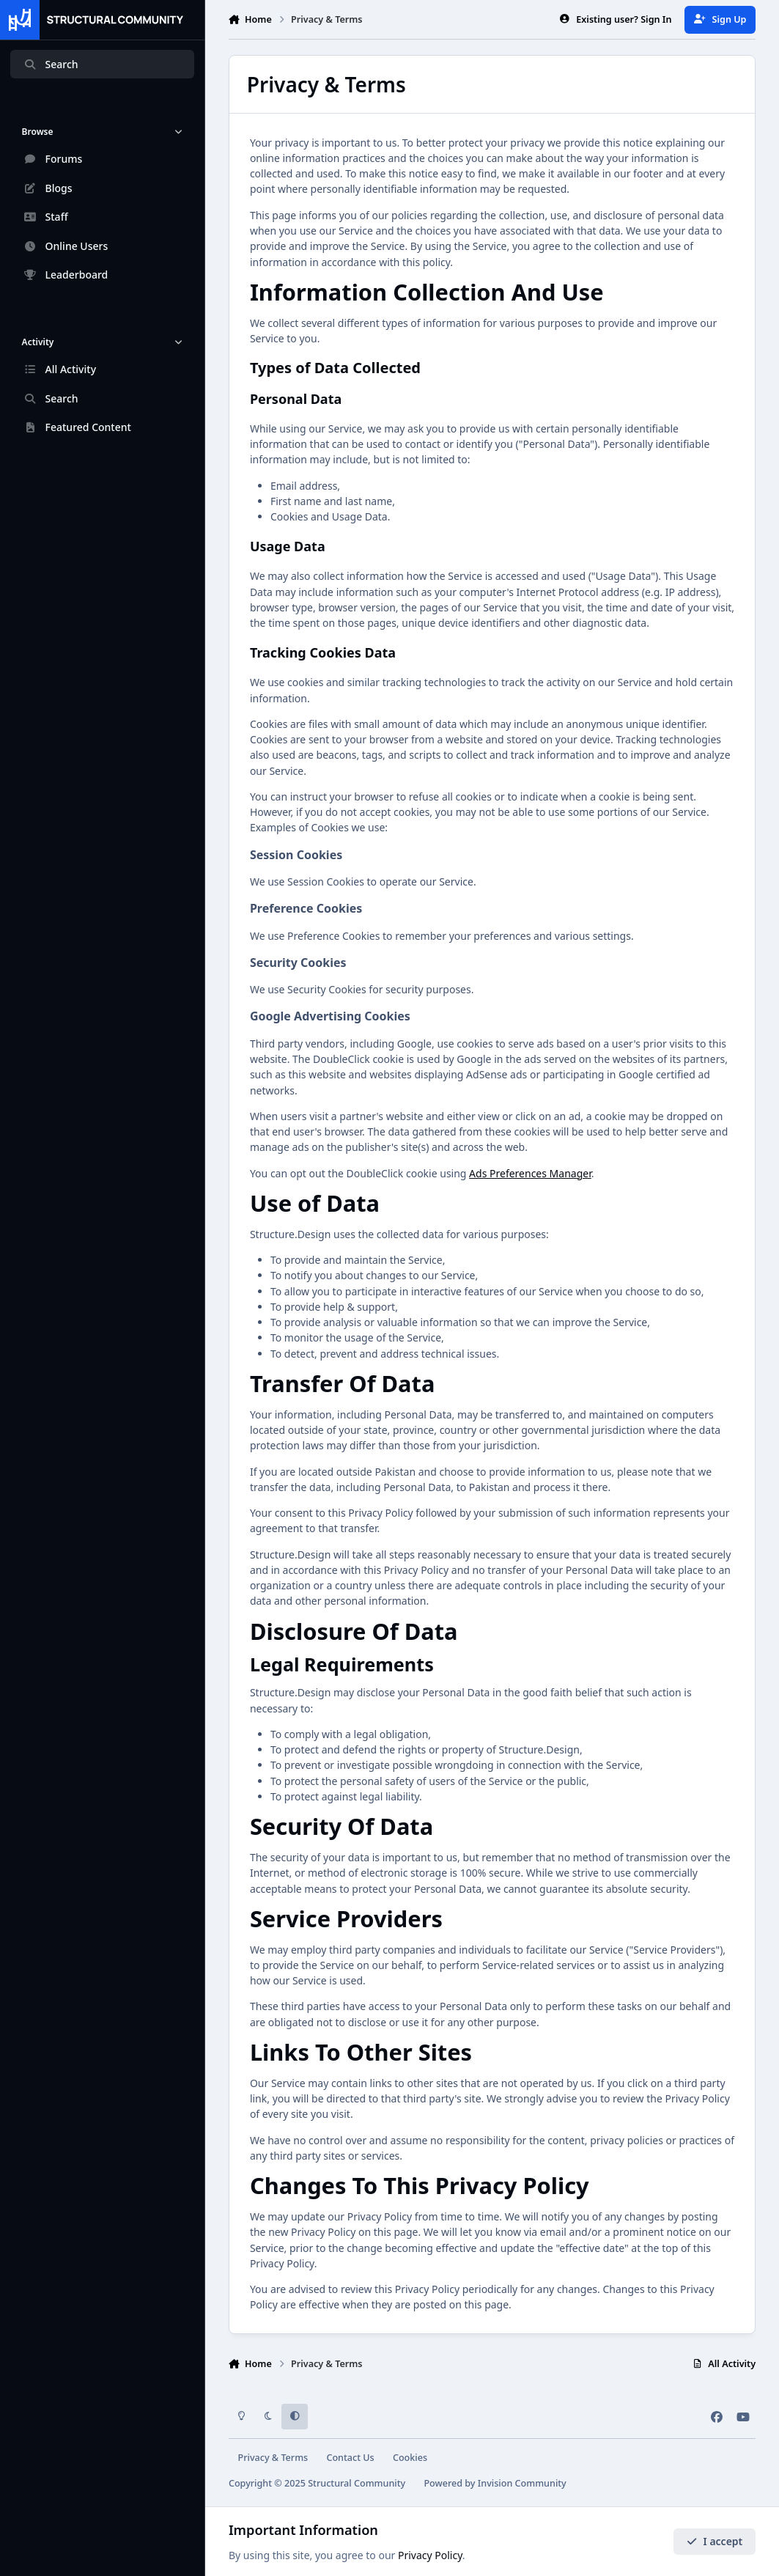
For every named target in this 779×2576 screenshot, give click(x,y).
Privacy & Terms (272, 2457)
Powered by (495, 2483)
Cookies (410, 2457)
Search (50, 64)
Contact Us (350, 2457)
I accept (714, 2541)
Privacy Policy (430, 2555)
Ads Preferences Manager (530, 1173)
